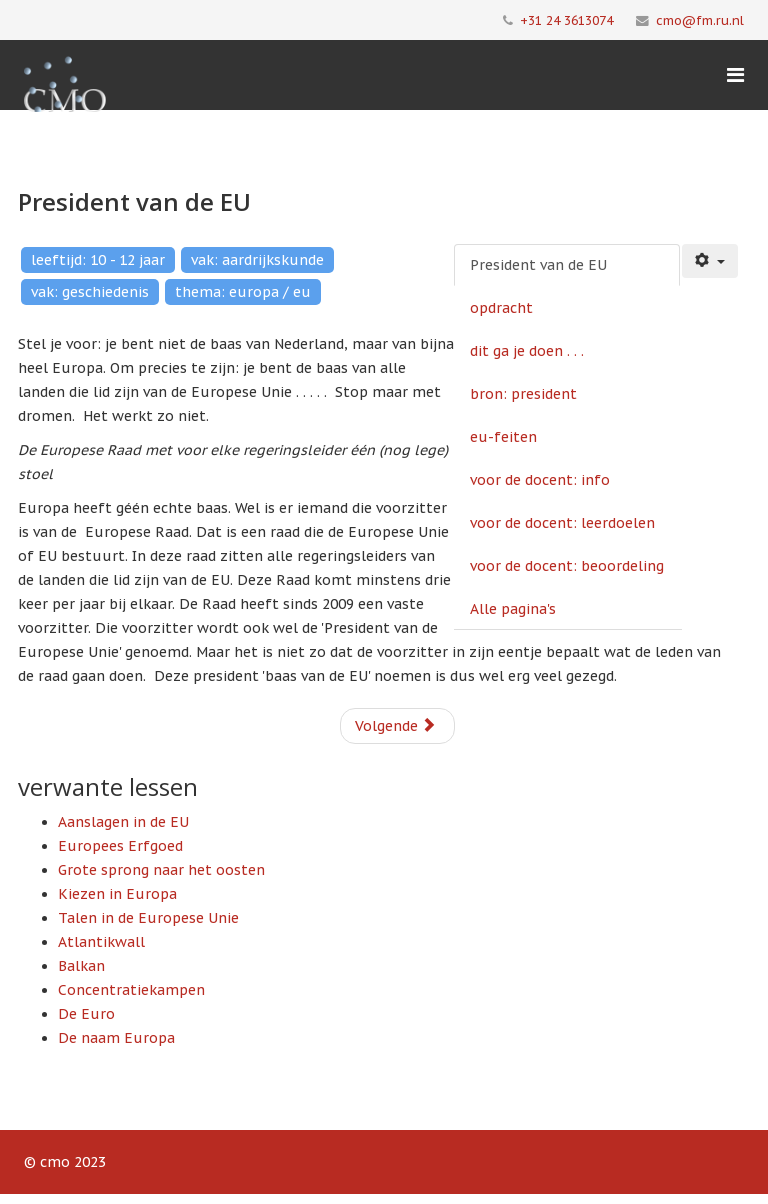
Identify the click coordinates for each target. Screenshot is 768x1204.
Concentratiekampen (131, 990)
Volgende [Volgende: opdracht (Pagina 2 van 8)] (395, 726)
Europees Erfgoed (120, 846)
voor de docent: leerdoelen (562, 523)
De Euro (86, 1014)
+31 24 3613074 (566, 20)
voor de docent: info (540, 480)
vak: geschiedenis (90, 292)
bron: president (523, 394)
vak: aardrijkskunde (257, 260)
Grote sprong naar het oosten (161, 870)
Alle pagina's (513, 609)
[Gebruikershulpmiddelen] (710, 261)
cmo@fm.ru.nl (700, 20)
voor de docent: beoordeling (567, 566)
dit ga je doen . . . (527, 351)
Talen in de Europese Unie (148, 918)
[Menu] (735, 75)
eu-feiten (503, 437)
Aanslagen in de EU (123, 822)
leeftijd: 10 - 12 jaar (98, 260)
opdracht (501, 308)
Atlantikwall (101, 942)
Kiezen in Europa (117, 894)
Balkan (81, 966)
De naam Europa (116, 1038)
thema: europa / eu (243, 292)
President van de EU (538, 265)
